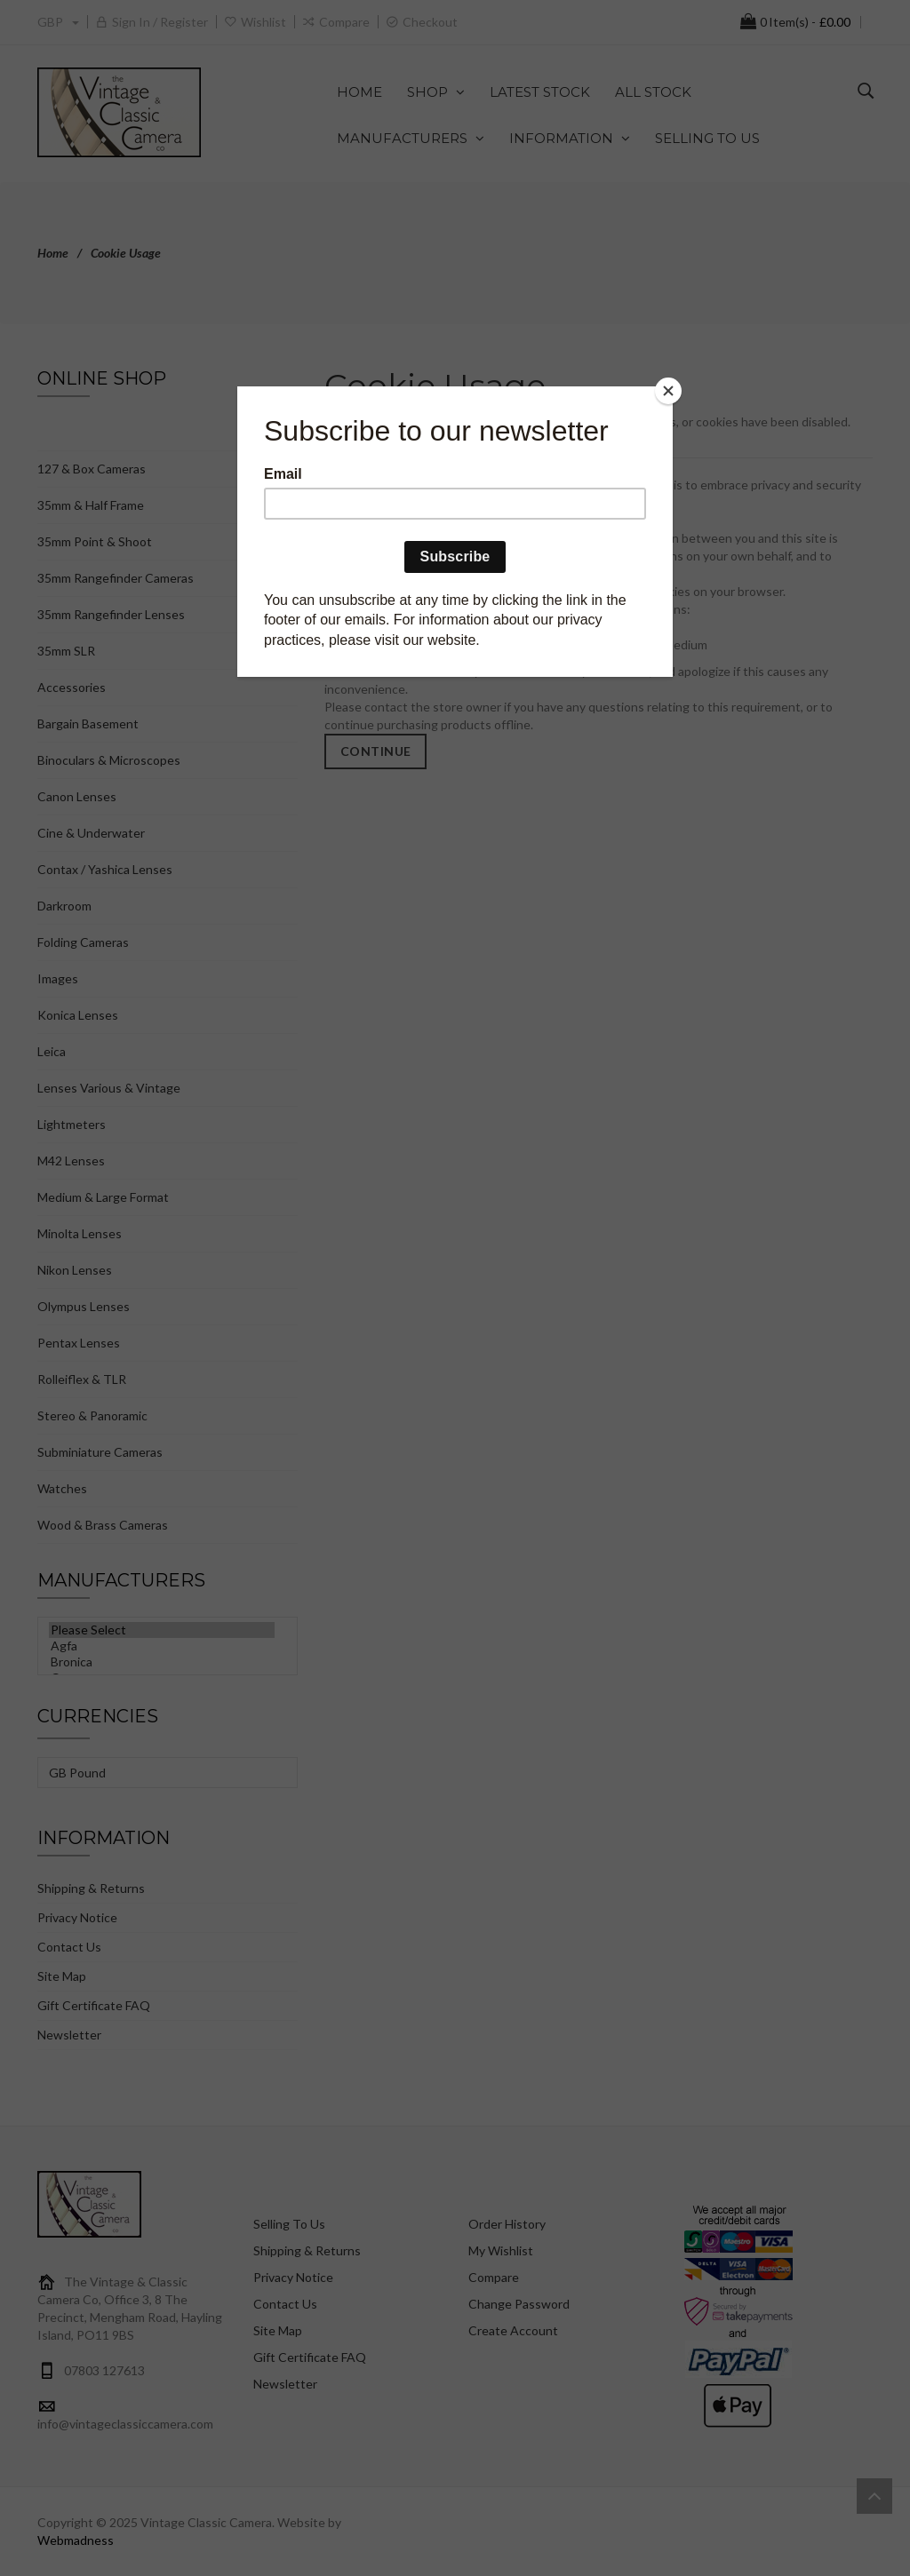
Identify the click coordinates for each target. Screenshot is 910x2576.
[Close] (668, 391)
